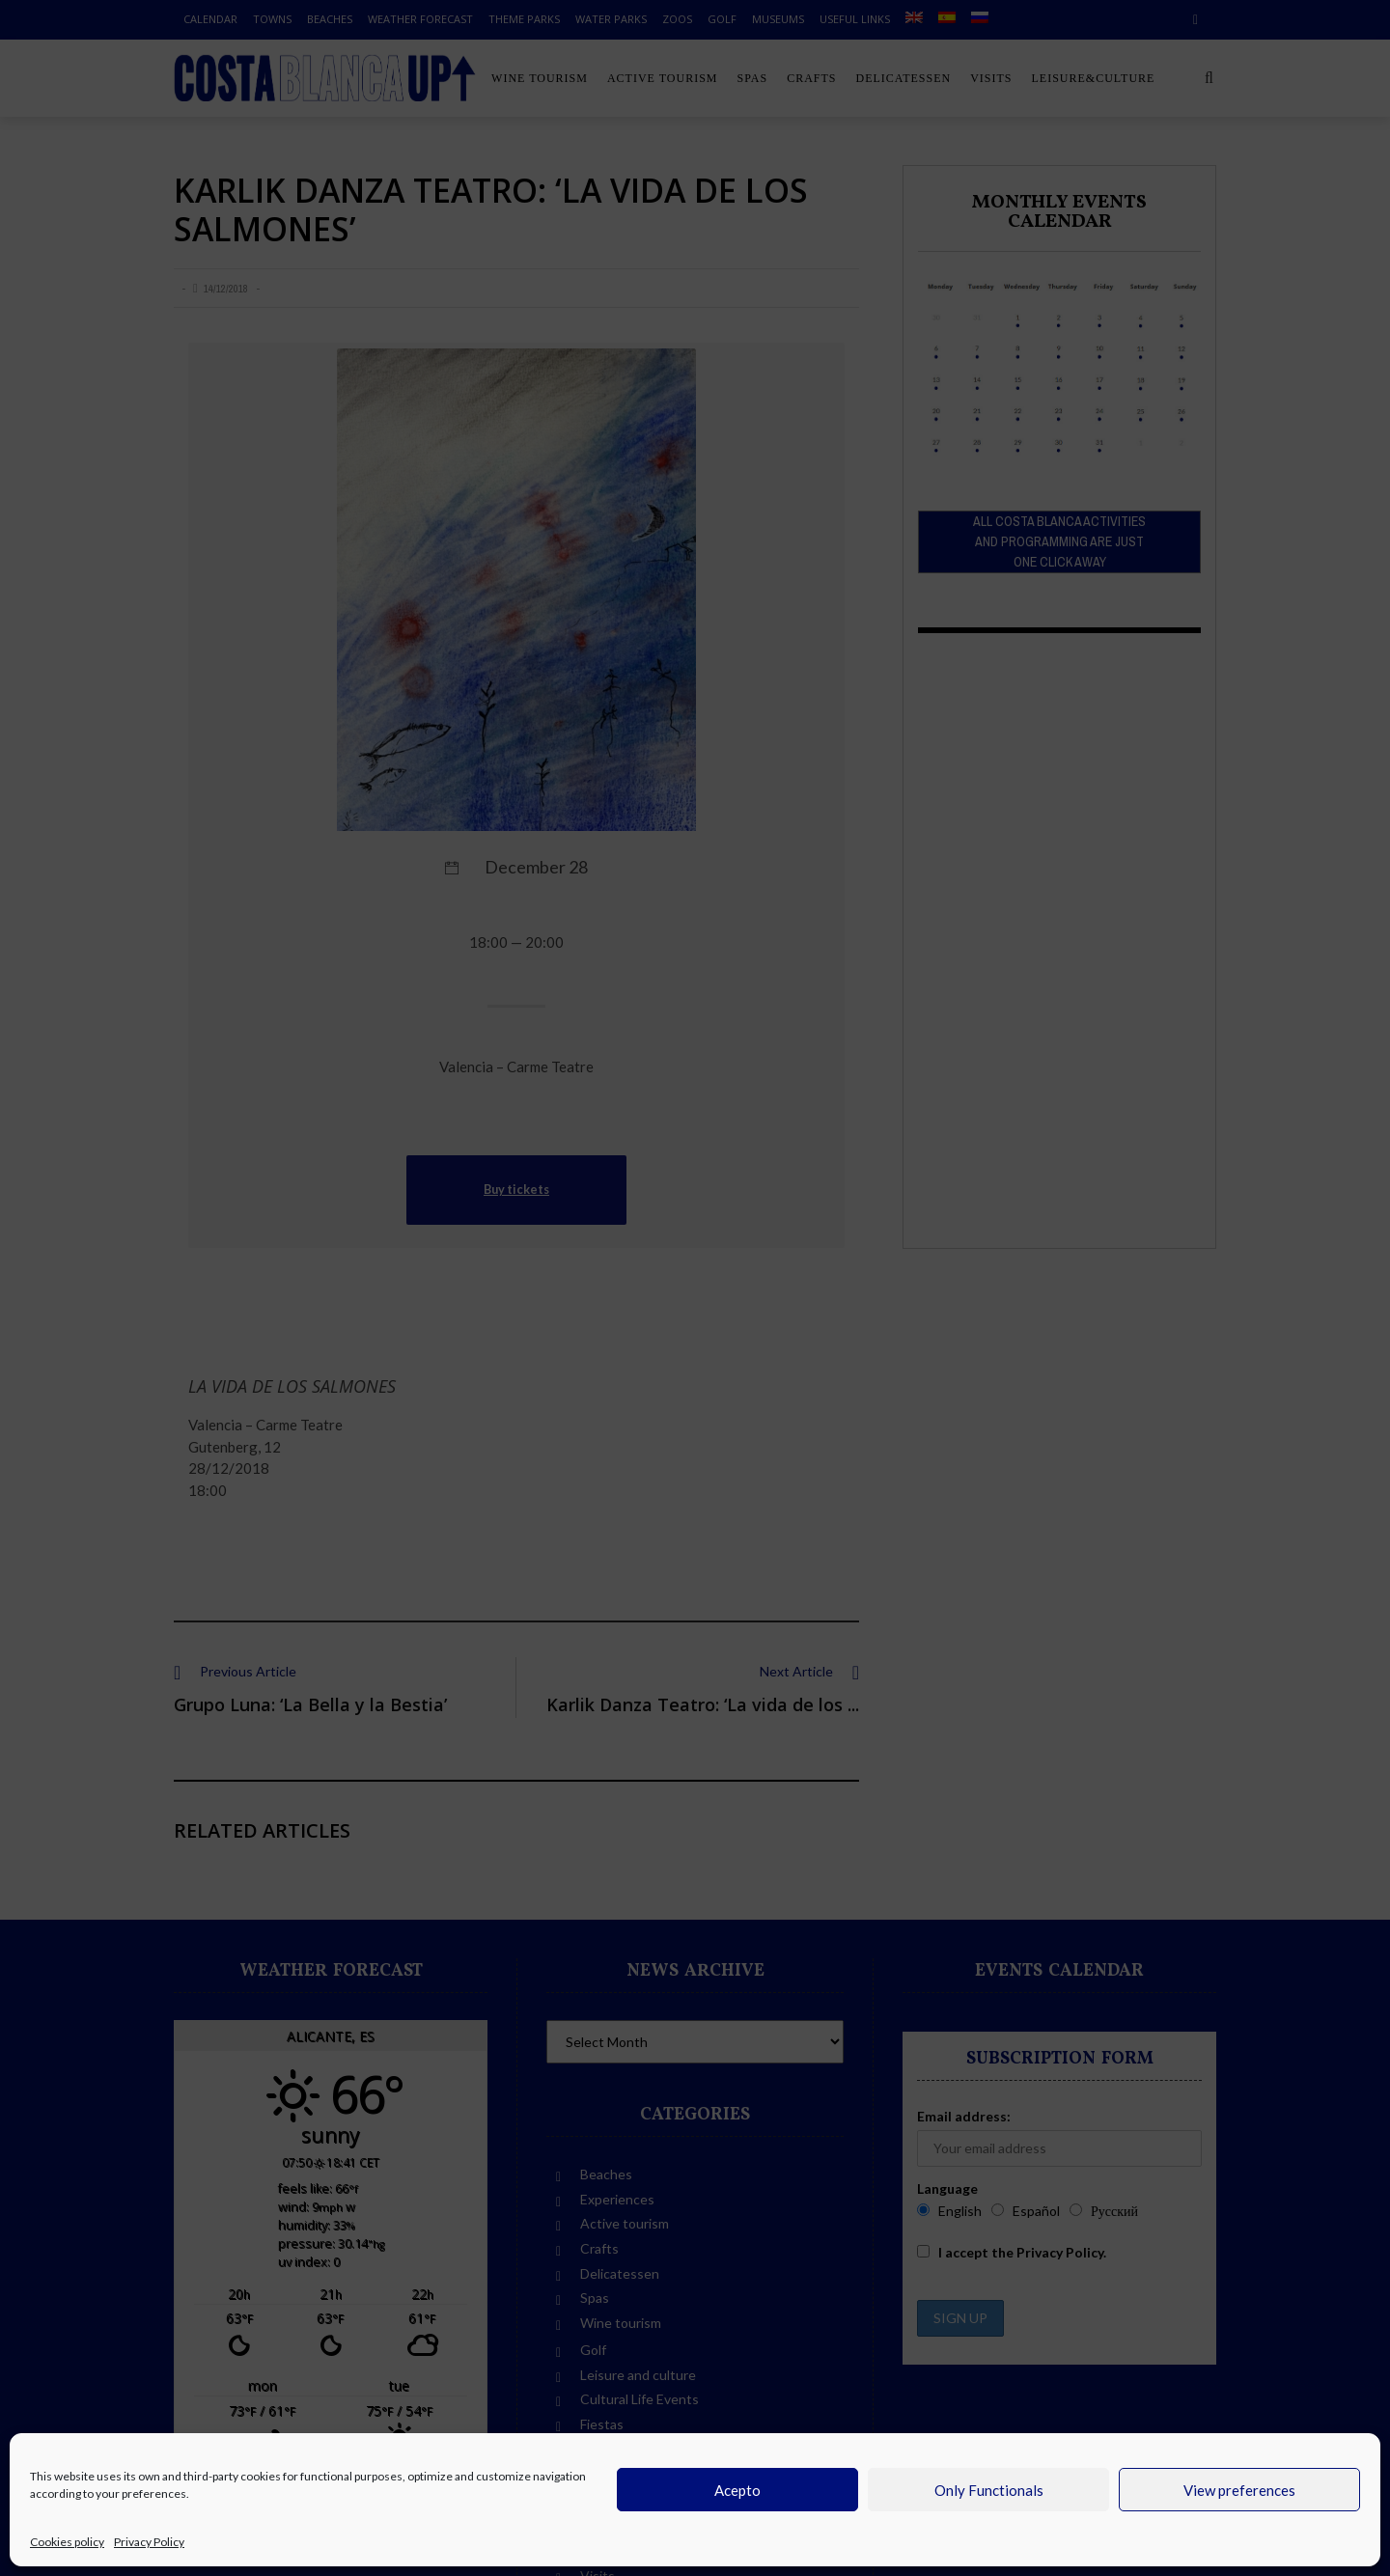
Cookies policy (67, 2541)
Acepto (737, 2490)
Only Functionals (988, 2490)
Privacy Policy (149, 2541)
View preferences (1239, 2490)
